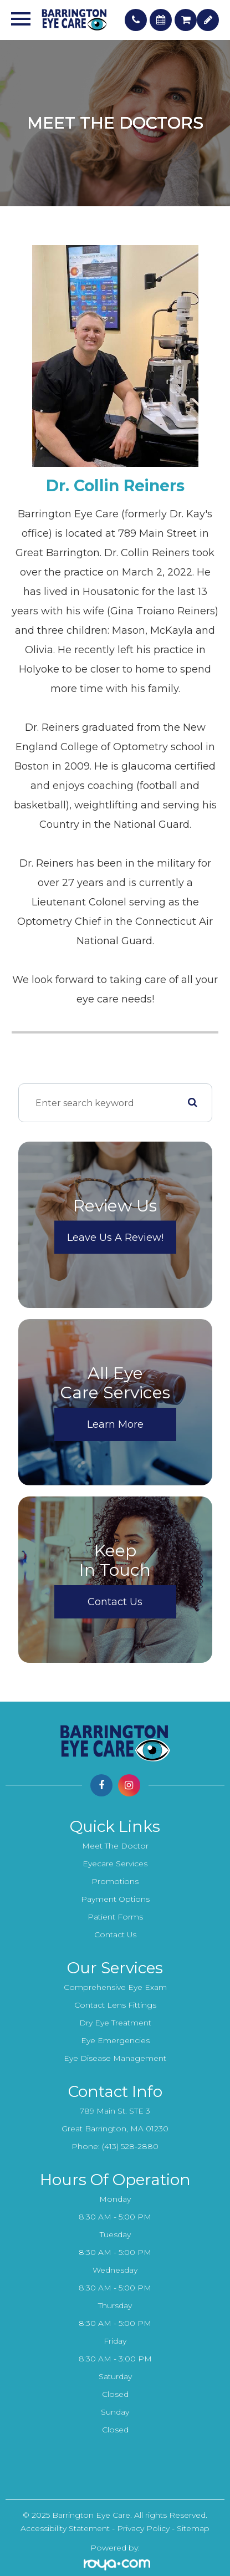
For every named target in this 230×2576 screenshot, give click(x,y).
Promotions (115, 1881)
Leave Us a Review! (115, 1237)
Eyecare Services (115, 1863)
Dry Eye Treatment (115, 2022)
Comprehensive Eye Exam (115, 1987)
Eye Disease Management (115, 2058)
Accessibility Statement (65, 2528)
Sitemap (193, 2528)
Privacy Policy (143, 2528)
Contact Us (115, 1602)
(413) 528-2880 (130, 2146)
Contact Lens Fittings (115, 2004)
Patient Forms (115, 1916)
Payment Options (115, 1899)
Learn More (115, 1424)
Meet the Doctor (115, 1845)
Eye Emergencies (115, 2040)
